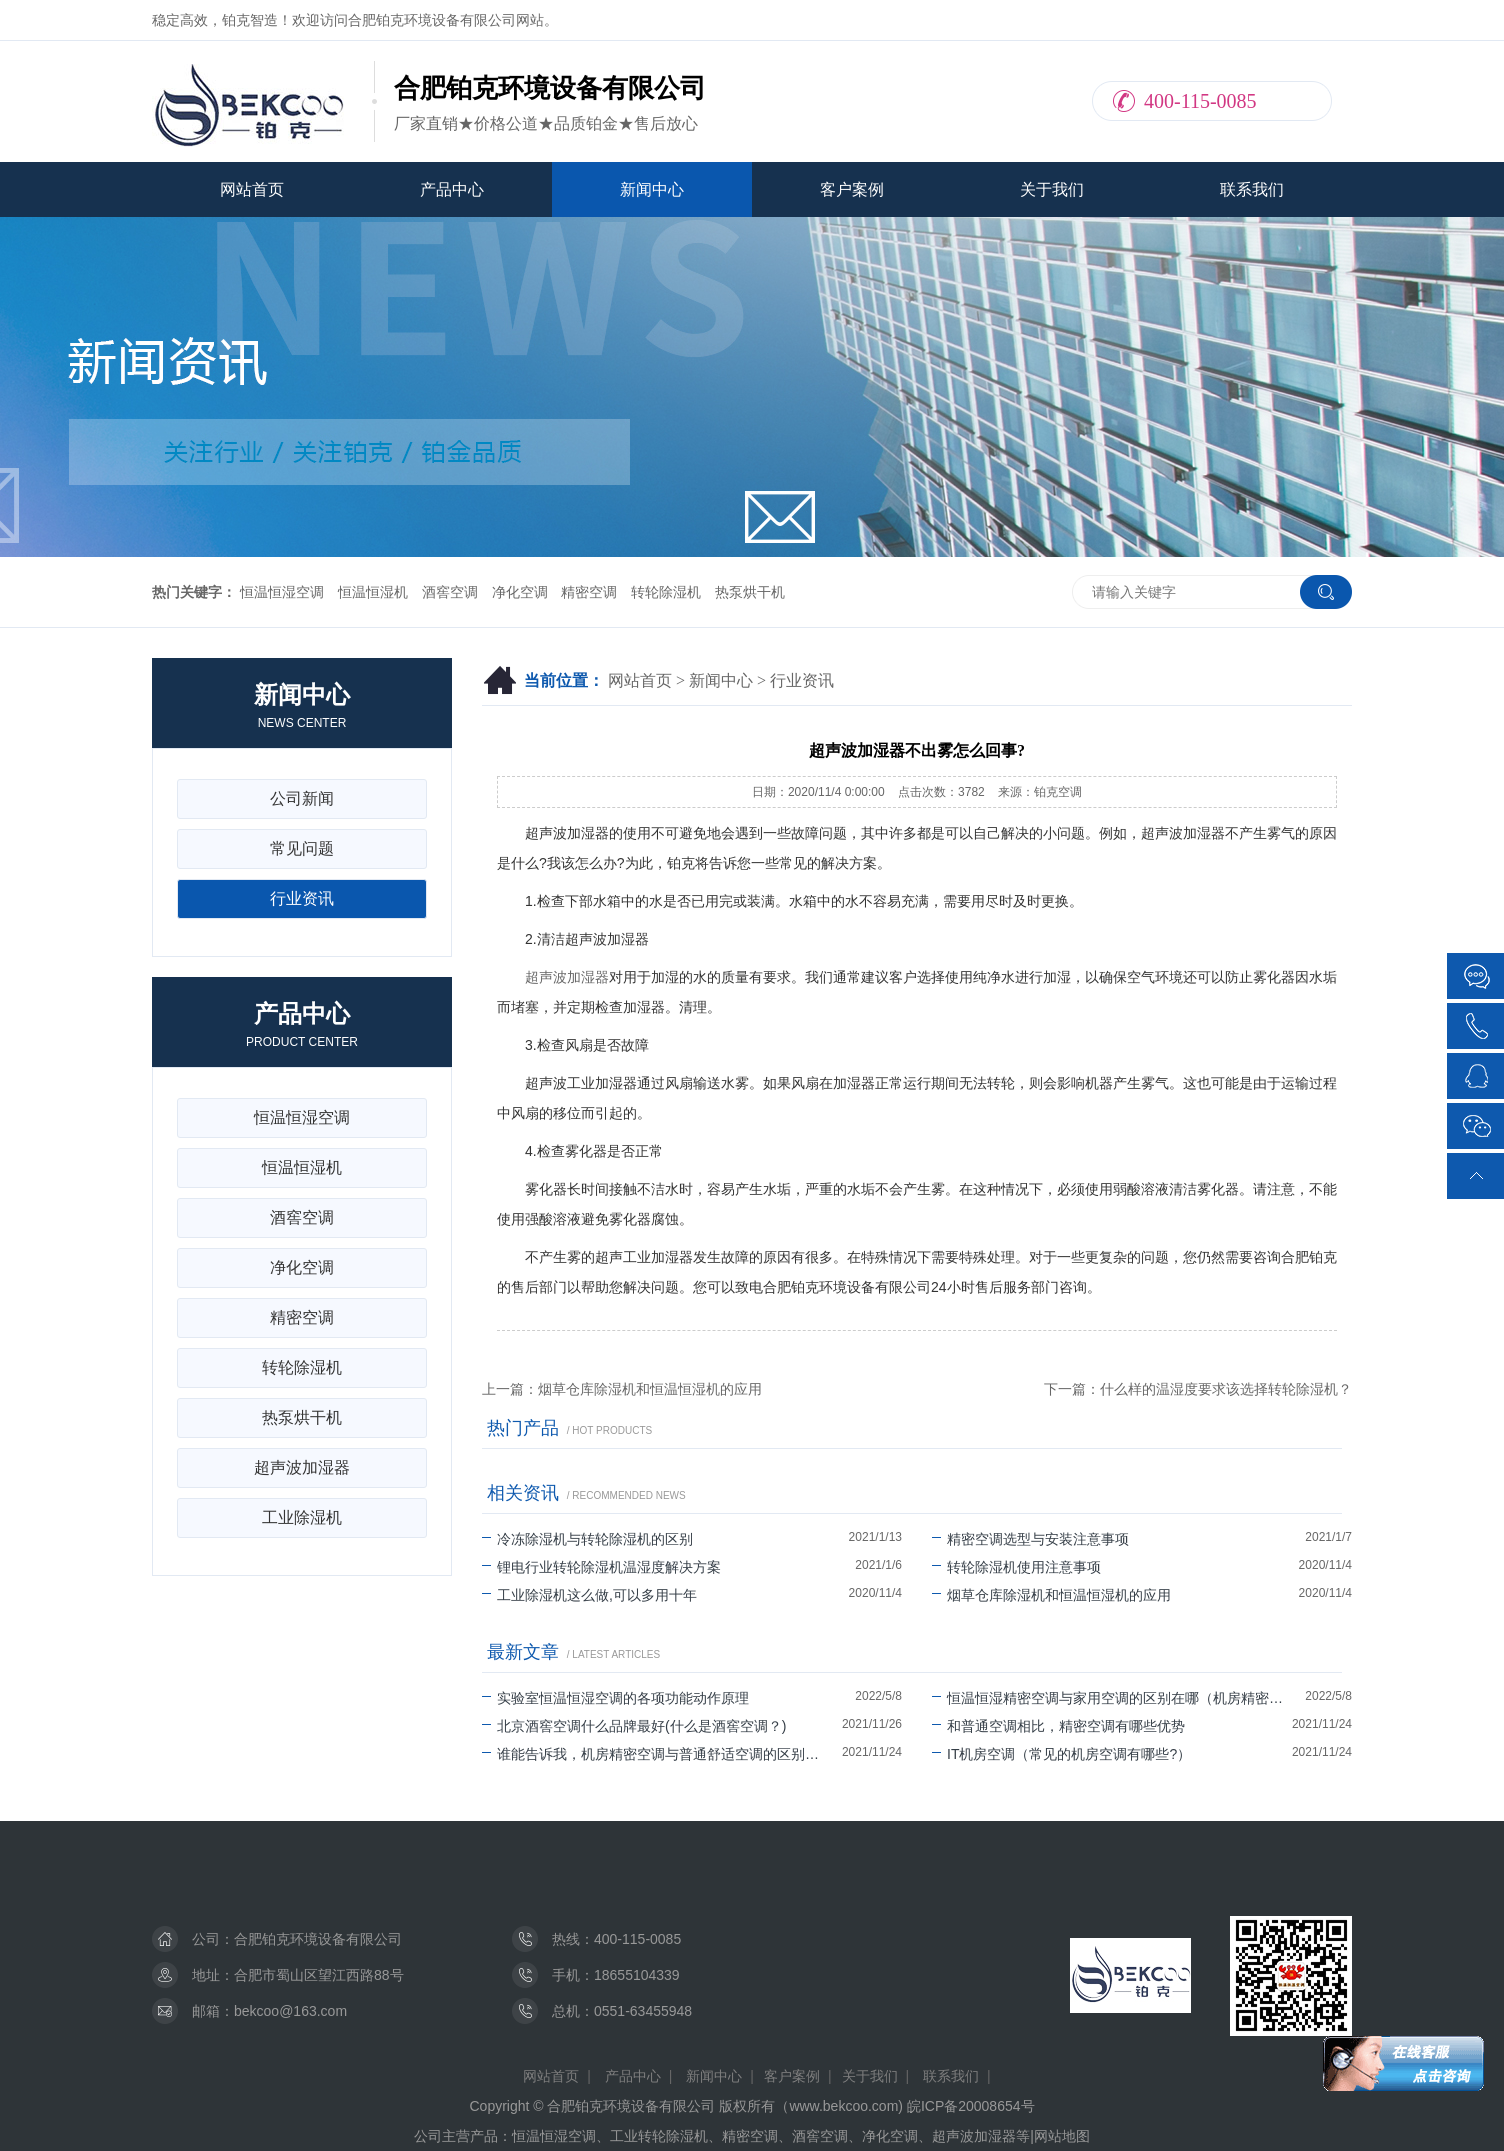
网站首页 (252, 189)
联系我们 (1252, 189)
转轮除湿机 (666, 592)
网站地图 (1062, 2136)
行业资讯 (802, 680)
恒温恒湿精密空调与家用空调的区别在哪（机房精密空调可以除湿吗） (1118, 1698)
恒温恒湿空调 (282, 592)
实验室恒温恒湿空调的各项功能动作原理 (615, 1698)
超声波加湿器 (567, 977)
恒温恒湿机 (373, 592)
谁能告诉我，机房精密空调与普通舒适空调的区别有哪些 (662, 1754)
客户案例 (852, 189)
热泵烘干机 (750, 592)
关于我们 (1052, 189)
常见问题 (302, 848)
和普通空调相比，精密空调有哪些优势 (1058, 1726)
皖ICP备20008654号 (971, 2106)
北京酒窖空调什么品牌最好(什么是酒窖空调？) (634, 1726)
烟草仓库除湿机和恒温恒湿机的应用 (1051, 1595)
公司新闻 (302, 798)
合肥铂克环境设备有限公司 (318, 1939)
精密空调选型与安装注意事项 (1030, 1539)
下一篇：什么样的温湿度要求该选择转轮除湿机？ (1198, 1389)
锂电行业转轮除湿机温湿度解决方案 (601, 1567)
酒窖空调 (450, 592)
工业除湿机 (302, 1517)
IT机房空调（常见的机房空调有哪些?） (1061, 1754)
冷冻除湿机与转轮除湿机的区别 (587, 1539)
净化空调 (520, 592)
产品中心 (452, 189)
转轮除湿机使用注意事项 (1016, 1567)
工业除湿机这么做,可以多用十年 (589, 1595)
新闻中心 (652, 189)
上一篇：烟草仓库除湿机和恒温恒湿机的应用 (622, 1389)
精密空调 (589, 592)
